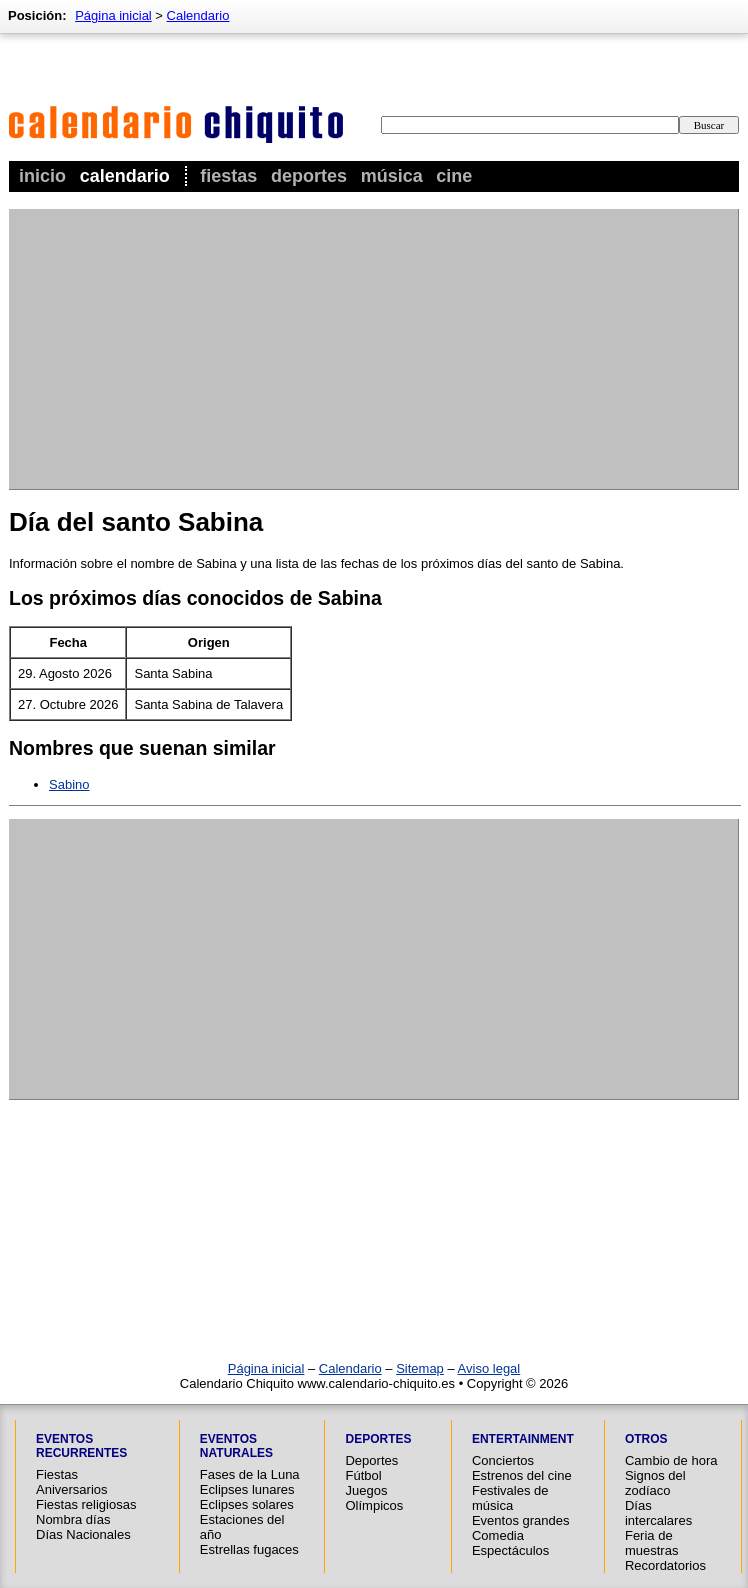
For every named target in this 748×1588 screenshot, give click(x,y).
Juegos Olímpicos (374, 1498)
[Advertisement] (252, 349)
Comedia (498, 1535)
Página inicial (113, 15)
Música (392, 176)
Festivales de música (510, 1498)
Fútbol (363, 1475)
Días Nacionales (83, 1534)
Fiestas (228, 176)
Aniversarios (72, 1489)
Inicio (42, 176)
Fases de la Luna (250, 1474)
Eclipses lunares (247, 1489)
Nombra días (73, 1519)
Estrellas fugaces (249, 1549)
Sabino (69, 784)
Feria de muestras (651, 1543)
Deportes (309, 176)
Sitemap (420, 1368)
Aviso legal (489, 1368)
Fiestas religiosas (86, 1504)
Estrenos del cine (522, 1475)
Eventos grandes (521, 1520)
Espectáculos (510, 1550)
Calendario (125, 176)
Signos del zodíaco (655, 1483)
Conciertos (503, 1460)
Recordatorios (665, 1565)
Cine (454, 176)
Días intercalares (658, 1513)
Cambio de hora (671, 1460)
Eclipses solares (247, 1504)
